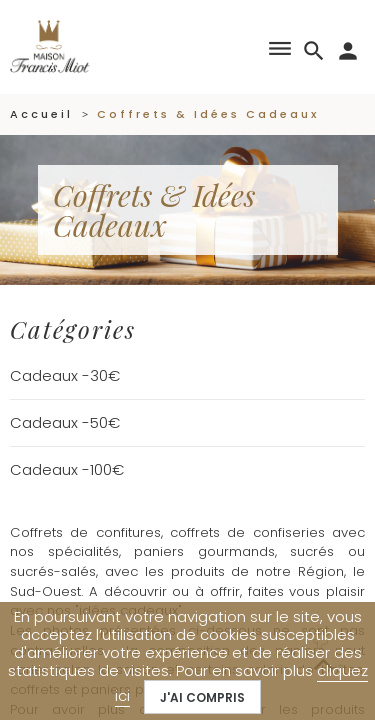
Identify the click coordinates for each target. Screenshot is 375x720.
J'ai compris (202, 697)
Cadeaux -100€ (67, 469)
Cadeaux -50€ (65, 422)
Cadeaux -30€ (65, 375)
